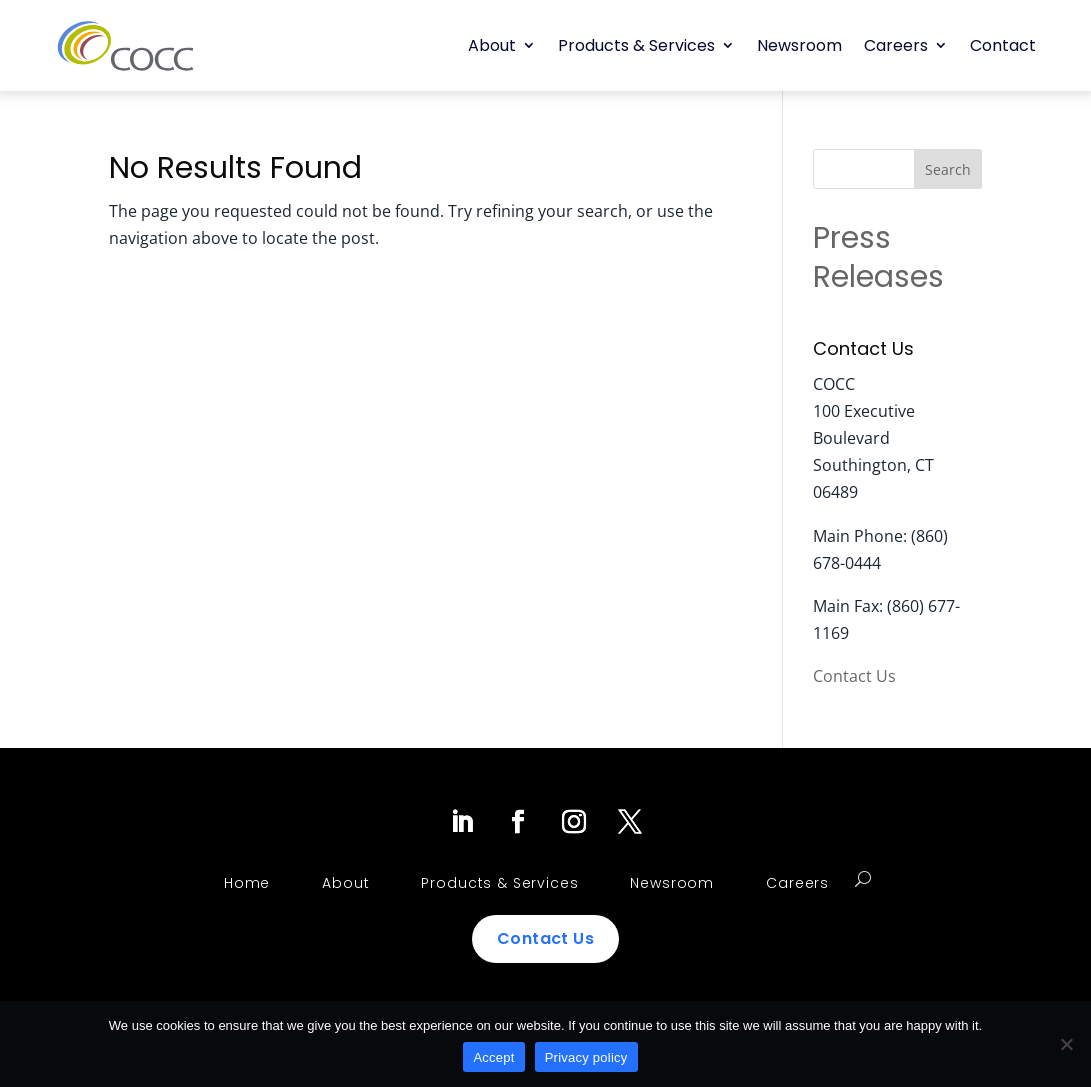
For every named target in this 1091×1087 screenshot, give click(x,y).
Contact (1003, 45)
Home (247, 883)
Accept (493, 1057)
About (492, 45)
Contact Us (854, 676)
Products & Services (636, 45)
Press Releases (878, 257)
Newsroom (799, 45)
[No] (1066, 1044)
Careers (896, 45)
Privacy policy (586, 1057)
